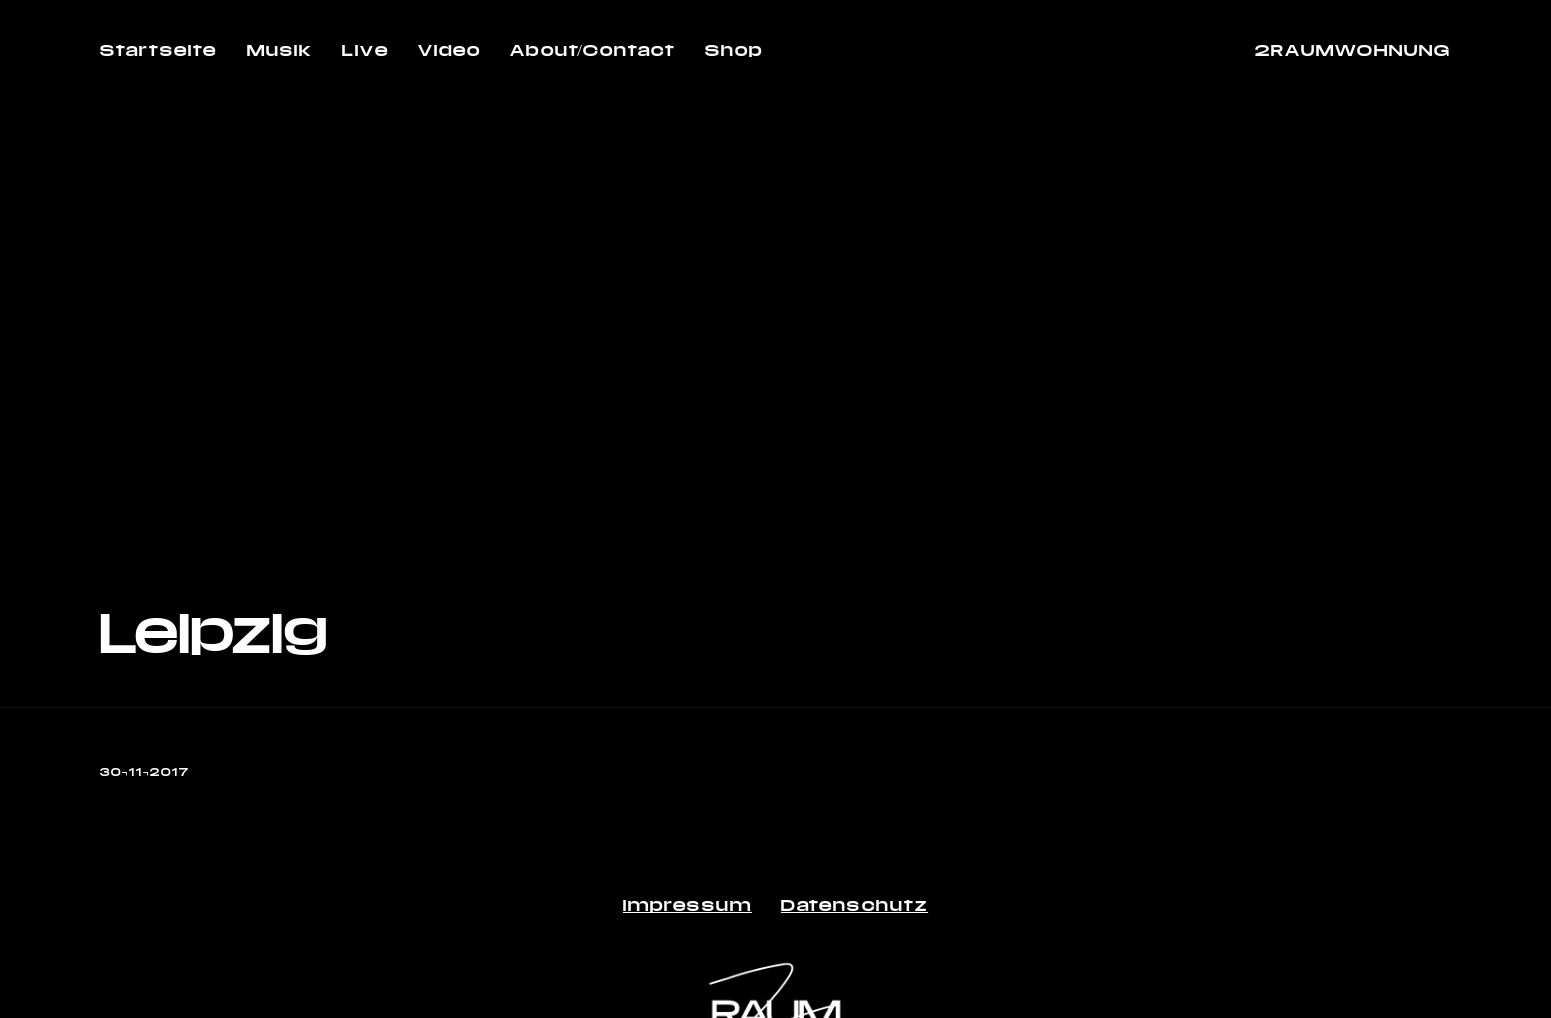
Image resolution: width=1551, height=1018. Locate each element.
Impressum (687, 904)
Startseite (159, 49)
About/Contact (592, 49)
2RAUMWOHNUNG (1353, 49)
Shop (734, 49)
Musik (280, 49)
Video (450, 49)
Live (365, 49)
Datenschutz (854, 904)
